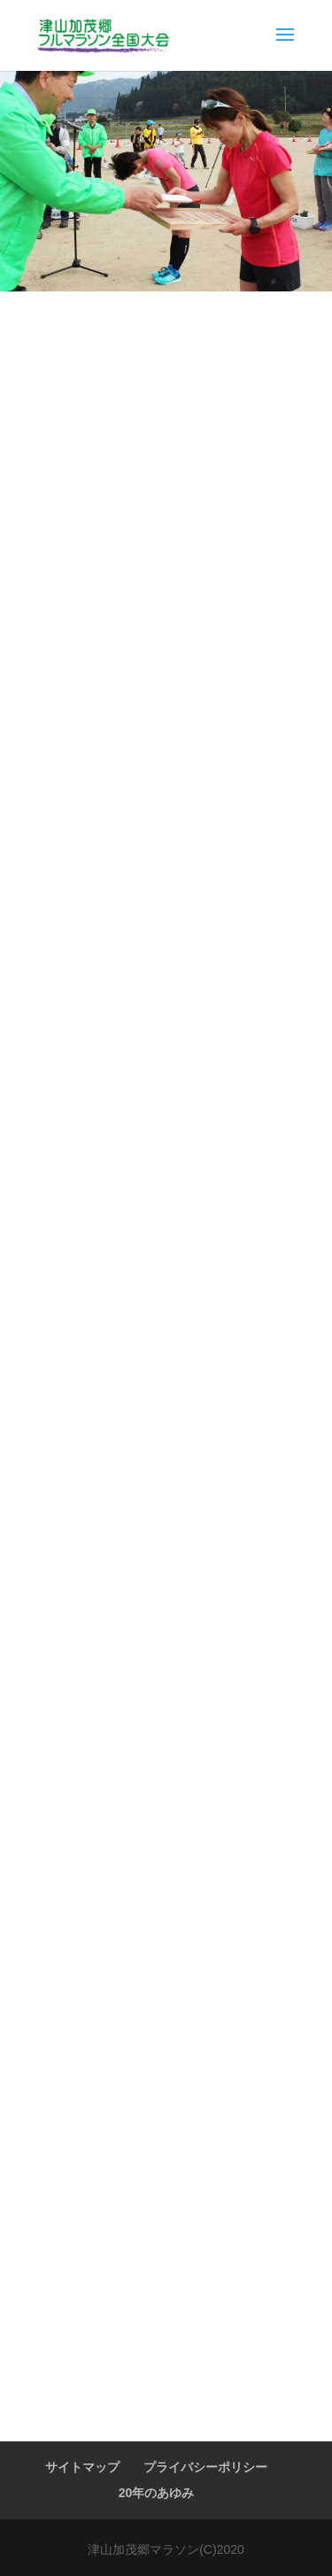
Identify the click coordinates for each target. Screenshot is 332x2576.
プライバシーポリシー (205, 2467)
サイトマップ (82, 2467)
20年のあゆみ (157, 2493)
